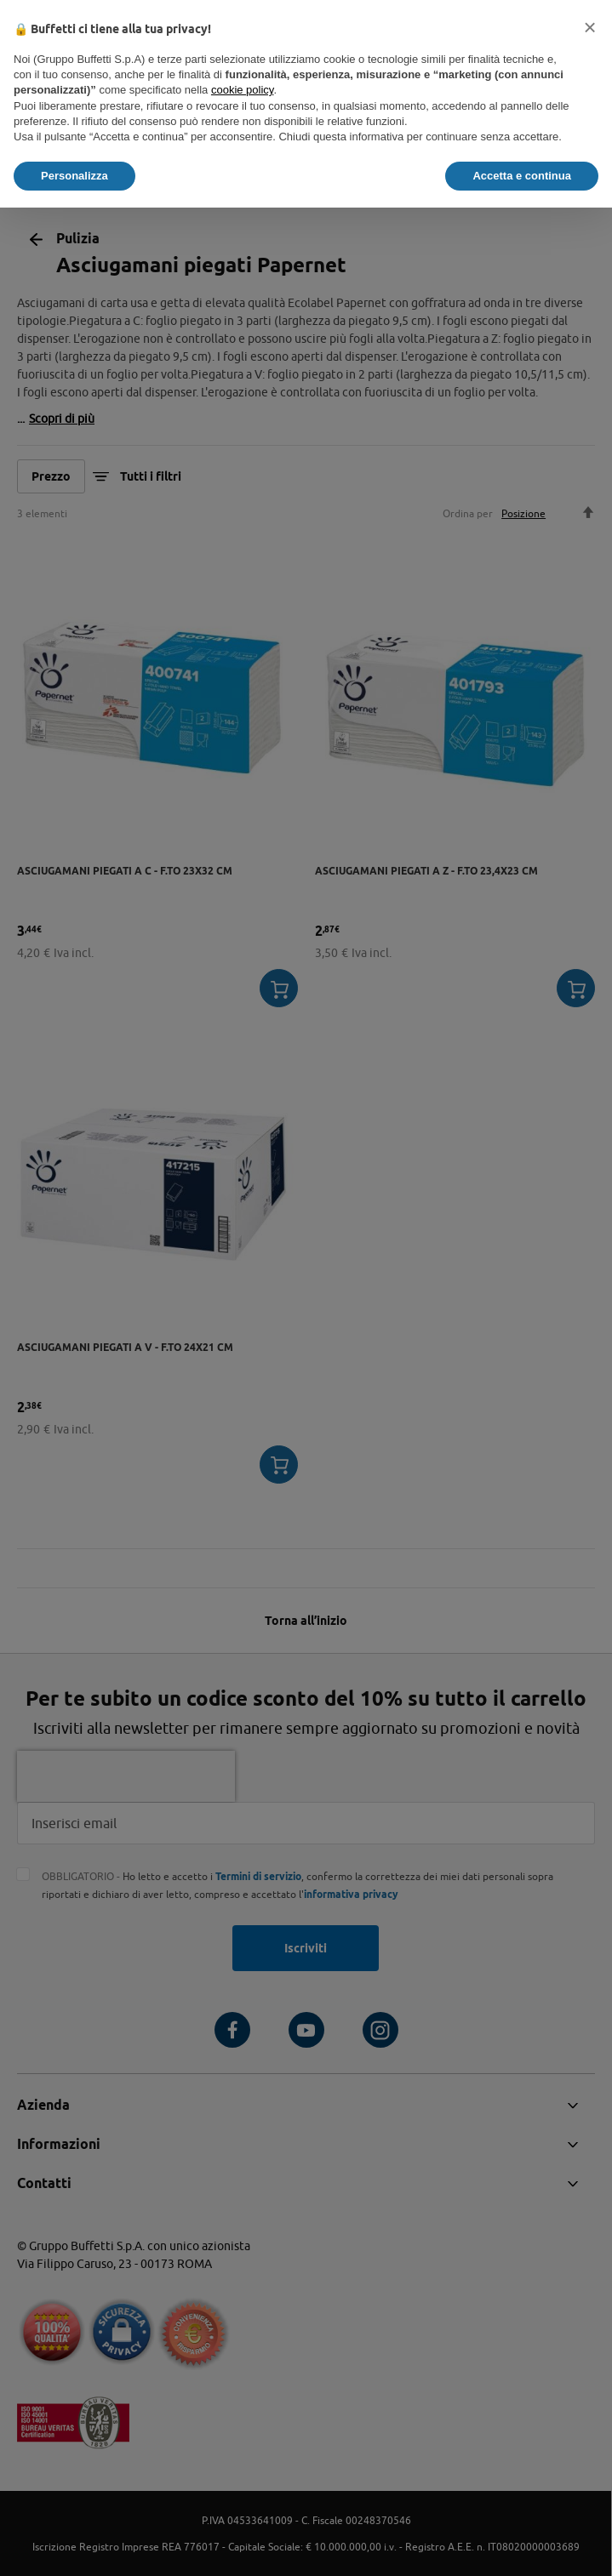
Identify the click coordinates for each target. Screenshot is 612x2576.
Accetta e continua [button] (521, 175)
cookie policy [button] (242, 89)
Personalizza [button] (74, 175)
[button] (589, 27)
